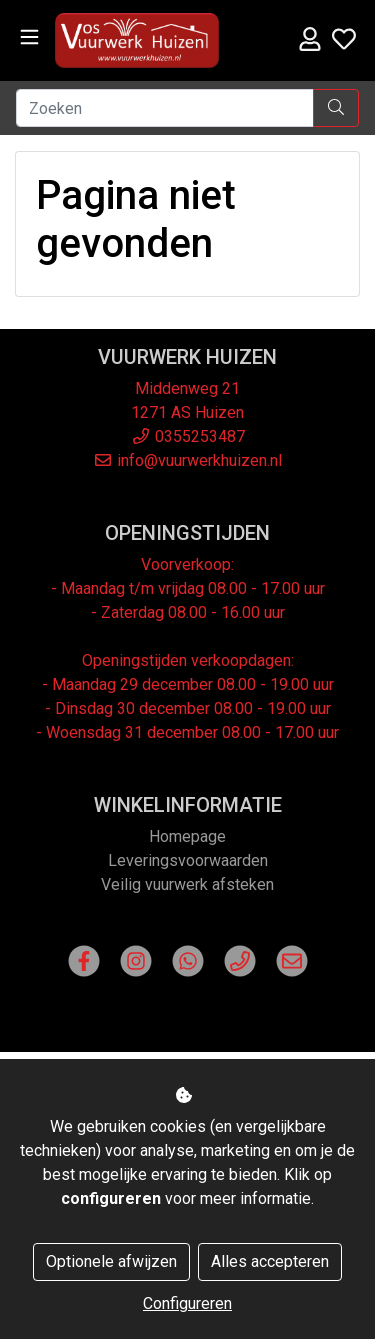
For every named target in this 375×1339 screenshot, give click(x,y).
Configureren (187, 1303)
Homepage (187, 836)
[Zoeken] (165, 108)
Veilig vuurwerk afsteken (187, 884)
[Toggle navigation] (29, 37)
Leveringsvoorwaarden (188, 860)
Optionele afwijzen (111, 1261)
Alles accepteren (270, 1261)
